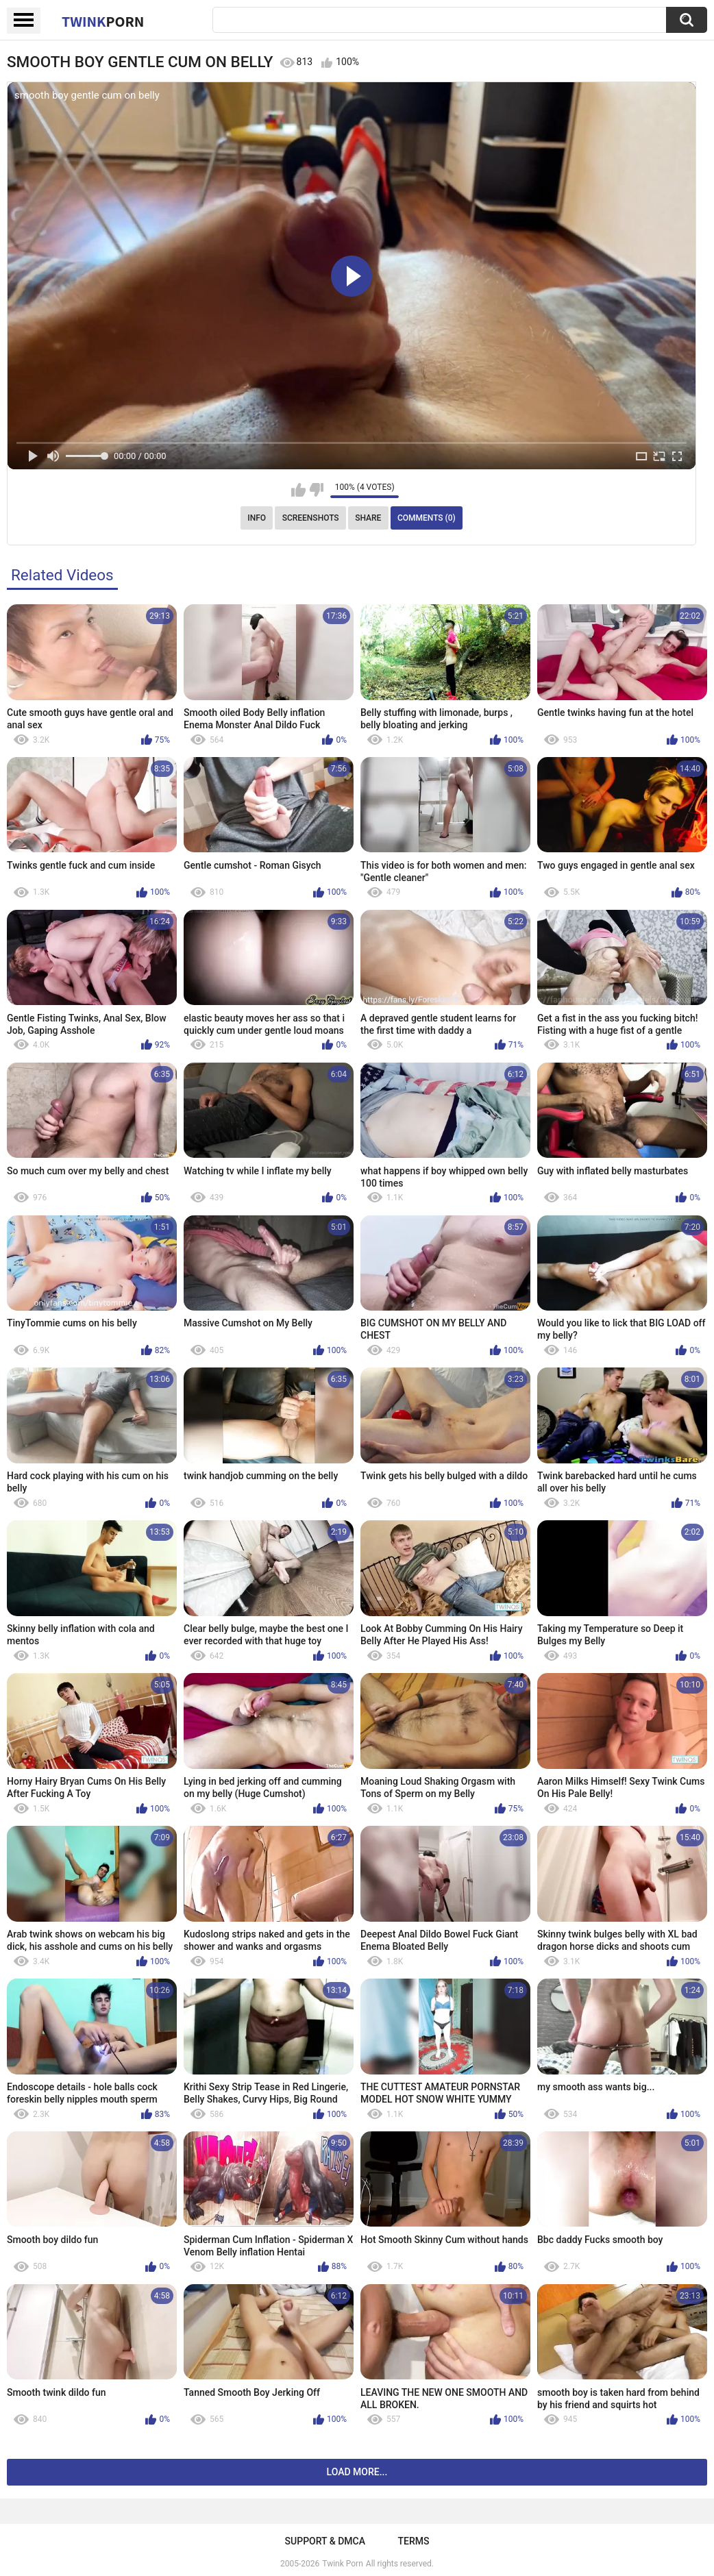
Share (368, 518)
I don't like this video (316, 490)
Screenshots (310, 518)
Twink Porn (342, 2563)
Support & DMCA (325, 2541)
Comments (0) (426, 518)
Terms (413, 2541)
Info (256, 518)
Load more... (357, 2471)
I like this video (298, 490)
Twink (103, 21)
